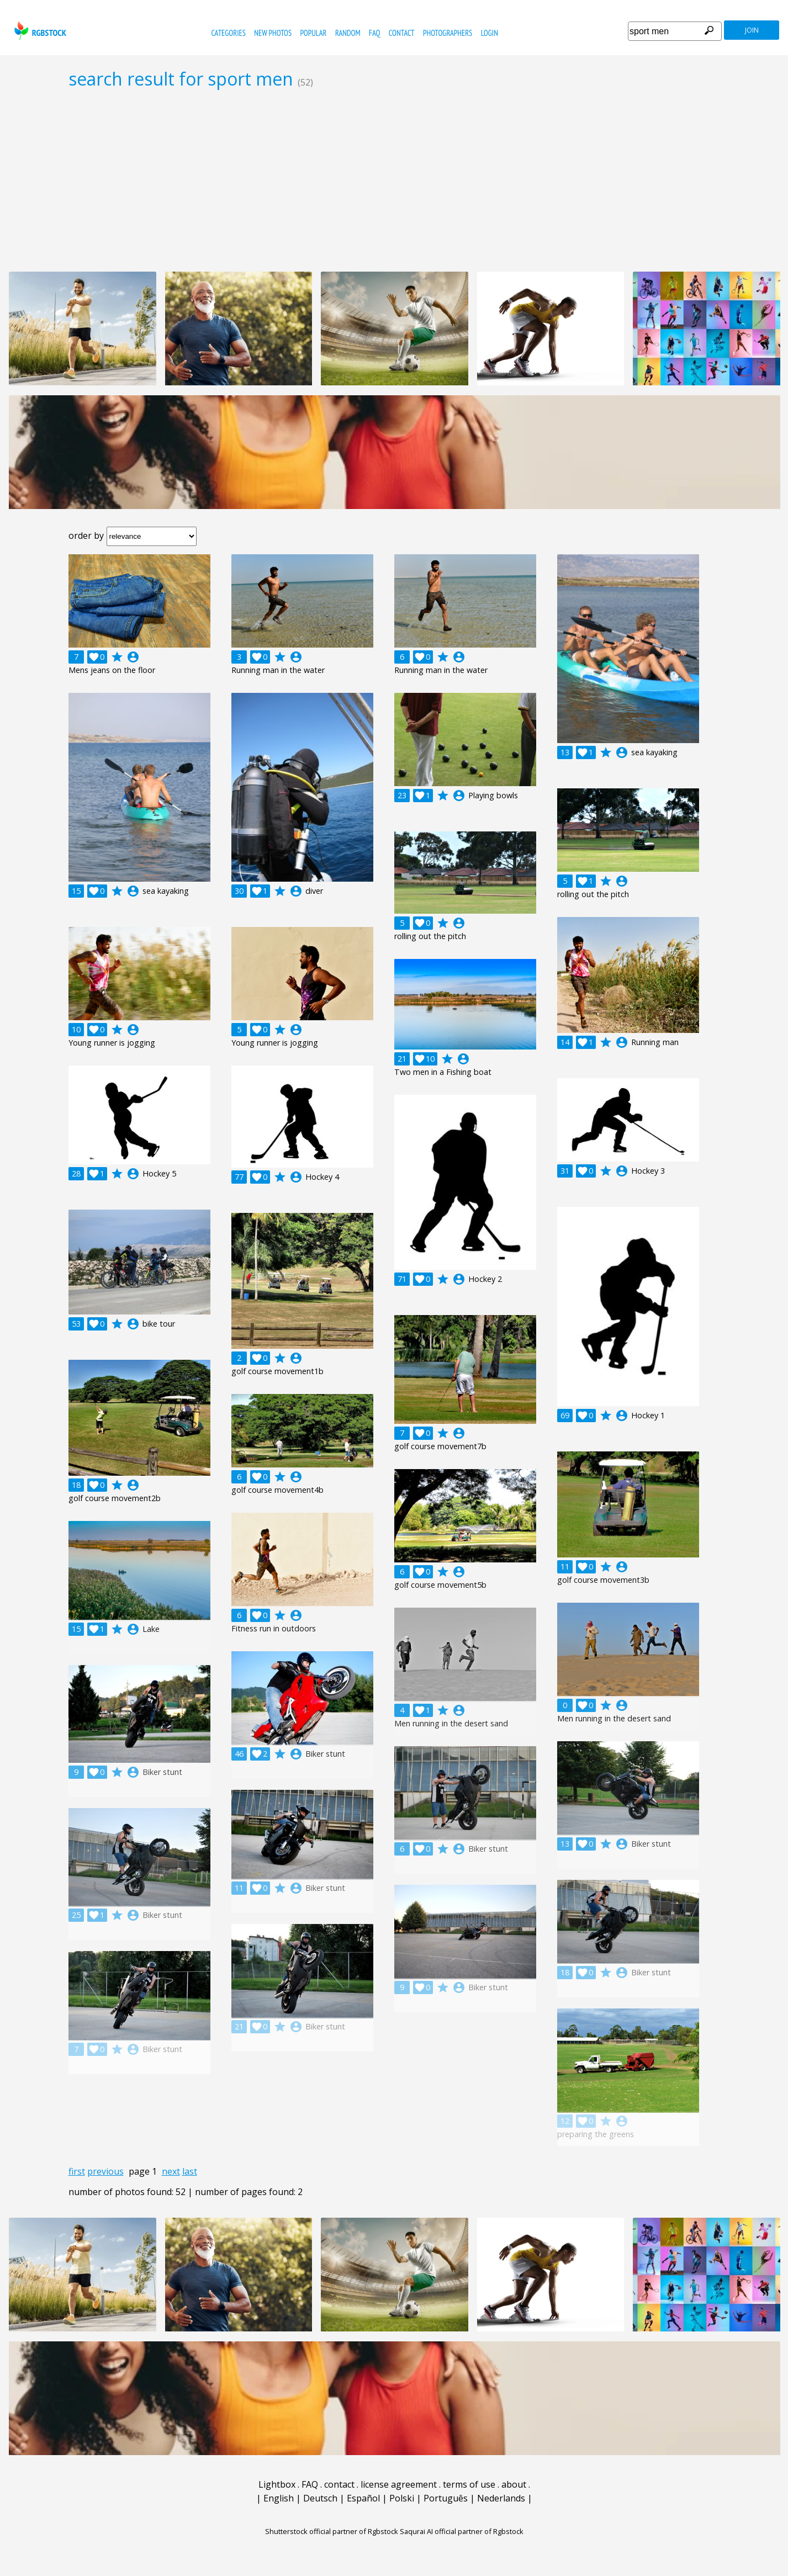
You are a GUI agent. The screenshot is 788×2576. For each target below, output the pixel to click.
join (752, 30)
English (278, 2498)
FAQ (374, 33)
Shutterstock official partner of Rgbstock (331, 2531)
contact (402, 33)
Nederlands (501, 2498)
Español (363, 2498)
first (76, 2171)
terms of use (469, 2484)
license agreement (399, 2484)
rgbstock (39, 30)
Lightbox (276, 2484)
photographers (447, 33)
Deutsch (320, 2498)
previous (105, 2171)
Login (489, 33)
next (171, 2171)
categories (228, 33)
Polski (401, 2498)
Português (446, 2498)
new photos (273, 33)
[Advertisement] (394, 180)
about (513, 2484)
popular (313, 33)
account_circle (133, 657)
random (348, 33)
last (189, 2171)
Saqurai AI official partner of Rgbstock (461, 2531)
